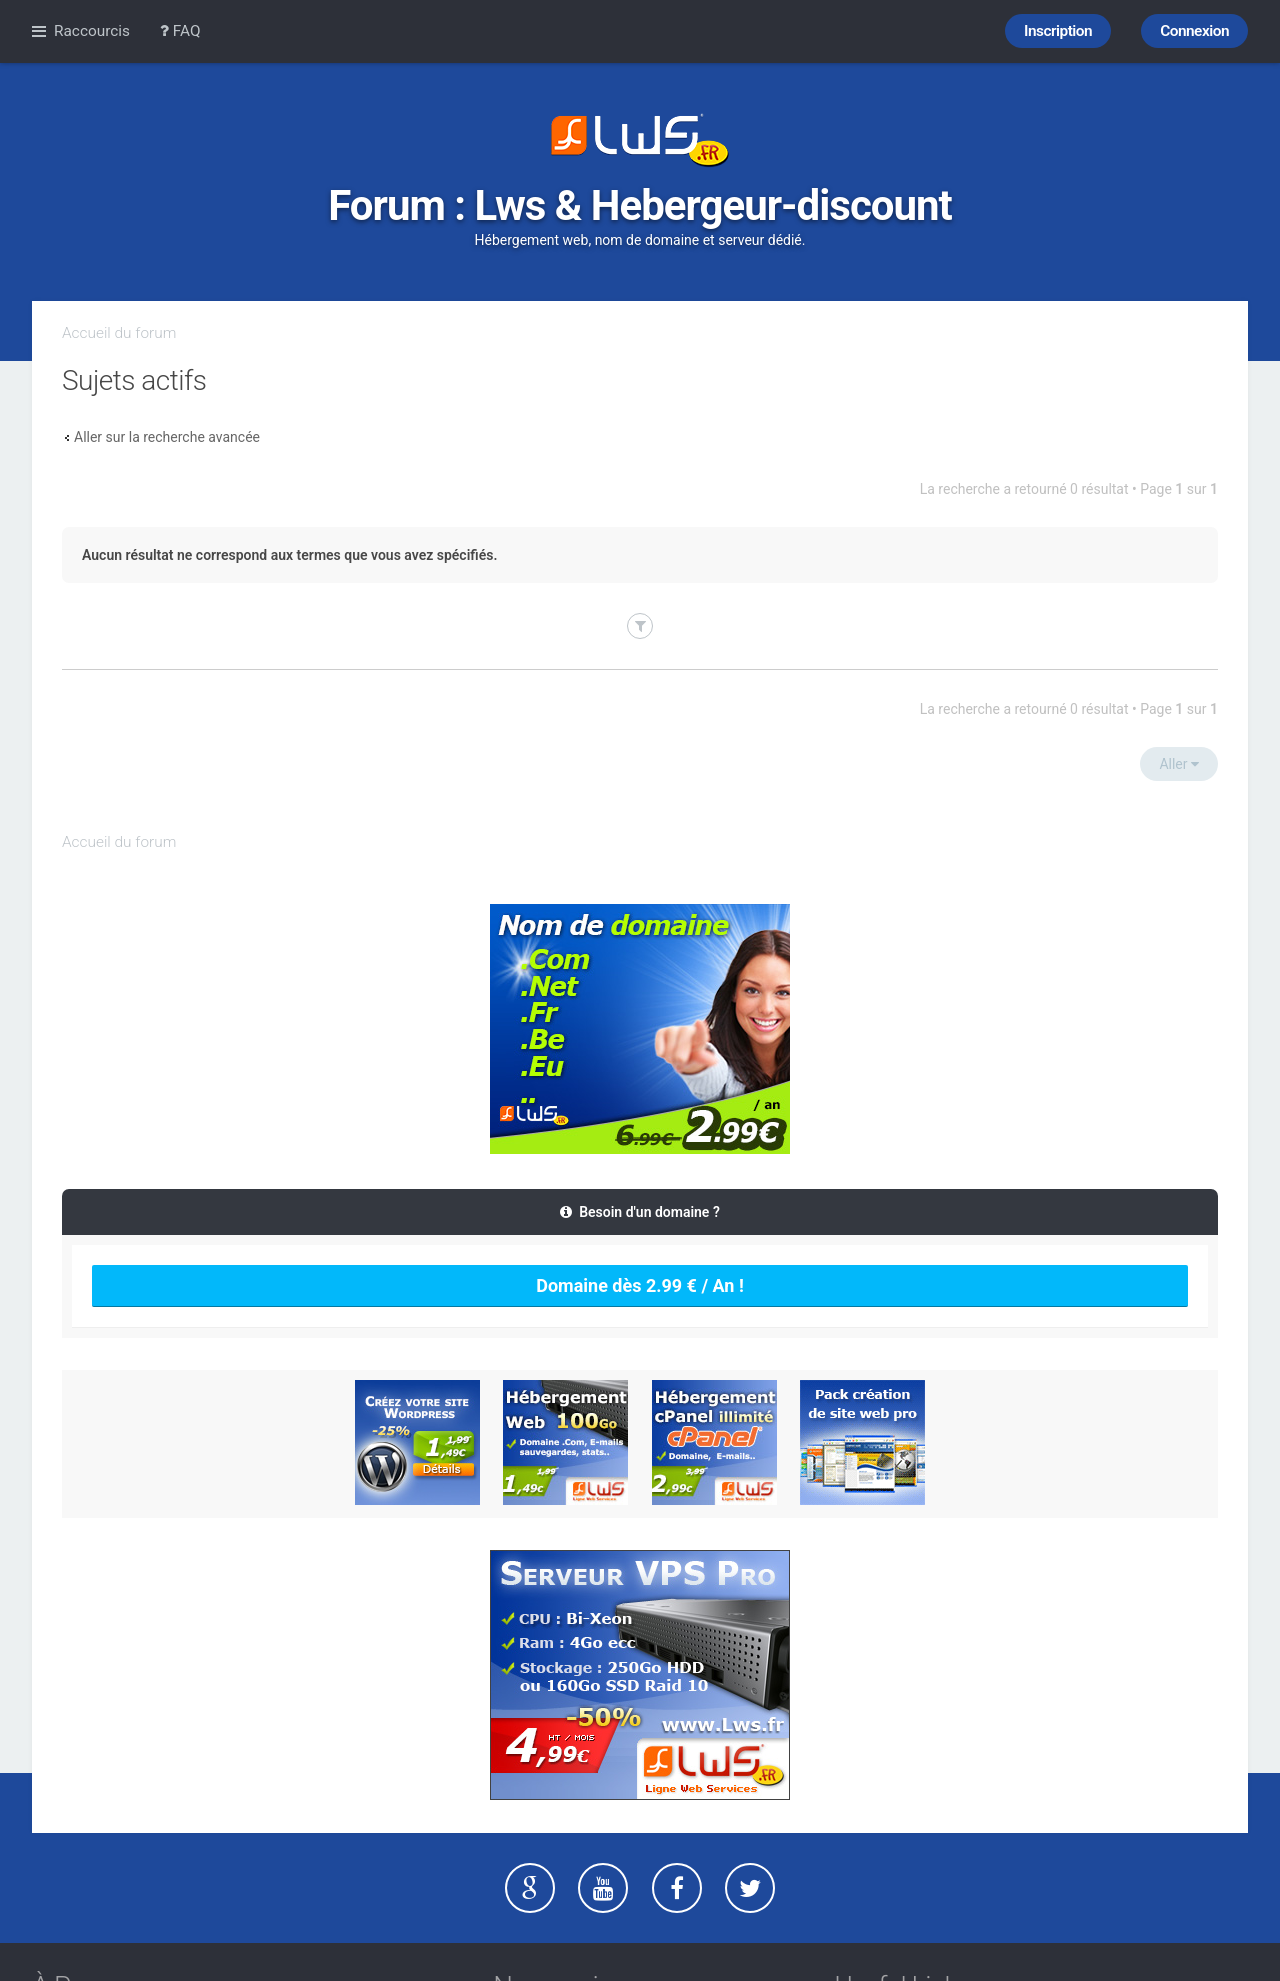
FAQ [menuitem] (180, 31)
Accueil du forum (119, 333)
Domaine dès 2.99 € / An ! (640, 1285)
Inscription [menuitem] (1058, 31)
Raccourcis (92, 31)
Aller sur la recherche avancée (167, 437)
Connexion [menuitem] (1194, 31)
